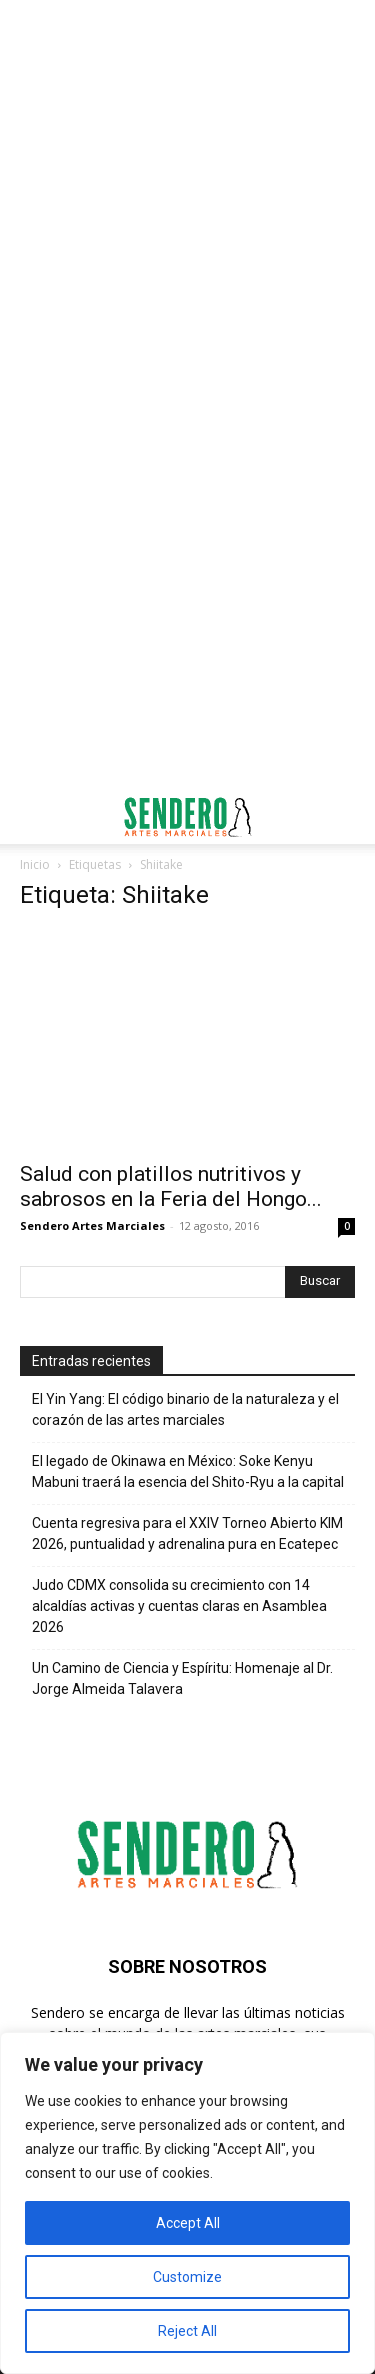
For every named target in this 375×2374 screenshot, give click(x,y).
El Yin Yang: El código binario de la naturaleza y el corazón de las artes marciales (185, 1409)
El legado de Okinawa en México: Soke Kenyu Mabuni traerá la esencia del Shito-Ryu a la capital (188, 1471)
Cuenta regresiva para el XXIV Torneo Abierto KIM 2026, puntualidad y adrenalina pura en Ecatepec (187, 1533)
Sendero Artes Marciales (92, 1225)
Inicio (35, 864)
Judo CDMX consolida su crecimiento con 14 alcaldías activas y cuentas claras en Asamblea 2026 (179, 1606)
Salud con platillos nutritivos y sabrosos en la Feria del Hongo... (171, 1186)
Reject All (187, 2331)
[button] (34, 817)
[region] (187, 2203)
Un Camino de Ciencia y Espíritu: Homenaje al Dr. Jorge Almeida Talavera (182, 1678)
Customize (187, 2277)
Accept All (188, 2223)
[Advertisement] (187, 197)
